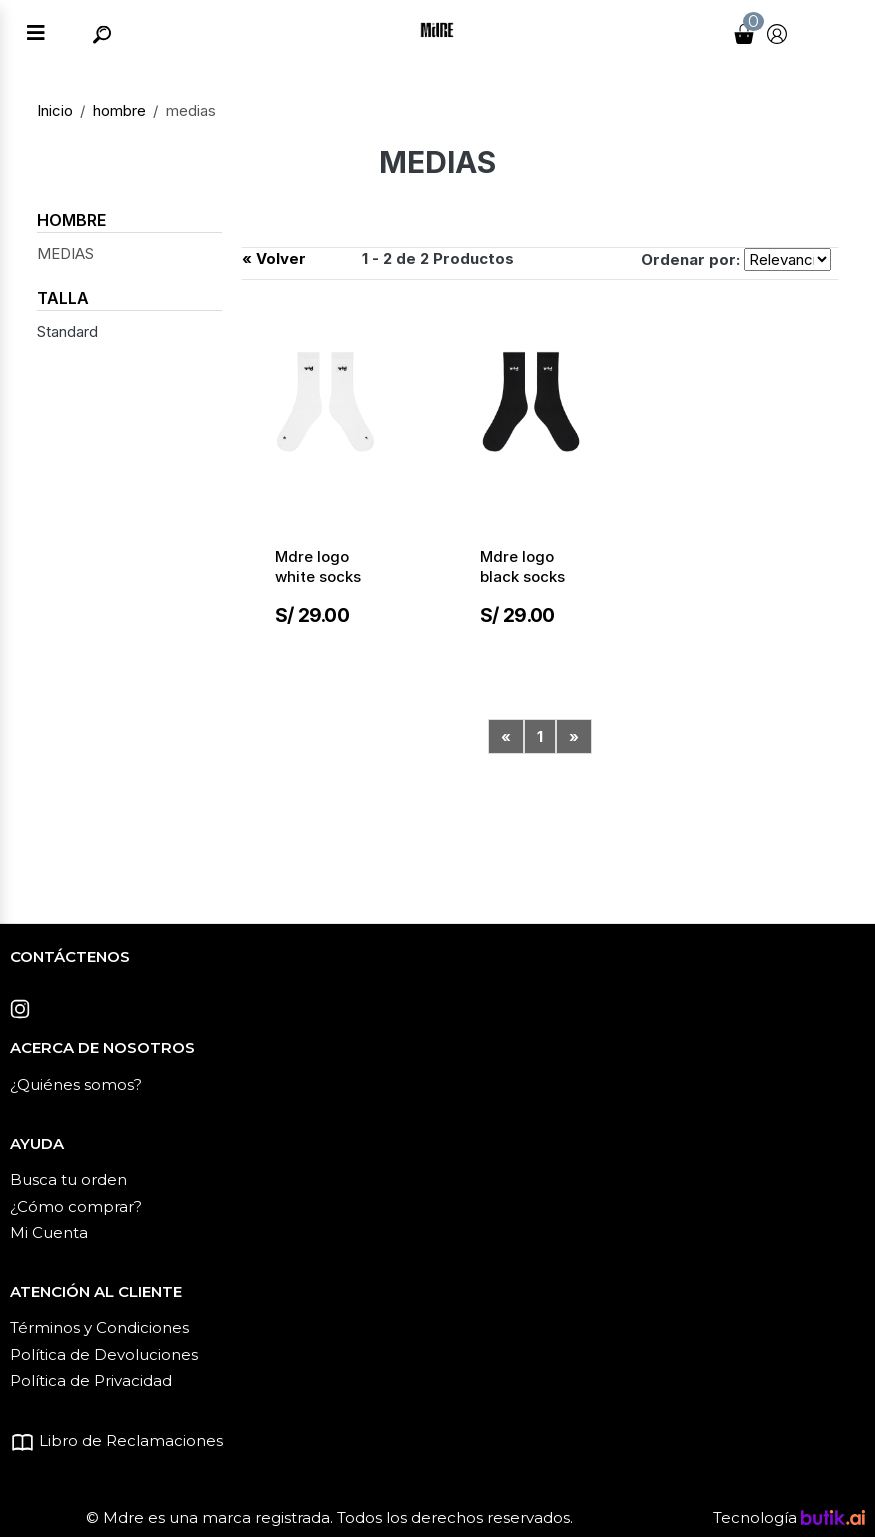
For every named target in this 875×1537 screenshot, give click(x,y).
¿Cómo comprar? (76, 1206)
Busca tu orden (68, 1179)
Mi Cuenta (49, 1232)
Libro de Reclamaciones (116, 1440)
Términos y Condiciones (99, 1327)
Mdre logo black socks (522, 566)
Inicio (55, 110)
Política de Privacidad (91, 1380)
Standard (67, 331)
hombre (119, 110)
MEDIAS (65, 253)
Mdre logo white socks (318, 566)
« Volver (274, 258)
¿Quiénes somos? (76, 1084)
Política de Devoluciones (104, 1354)
